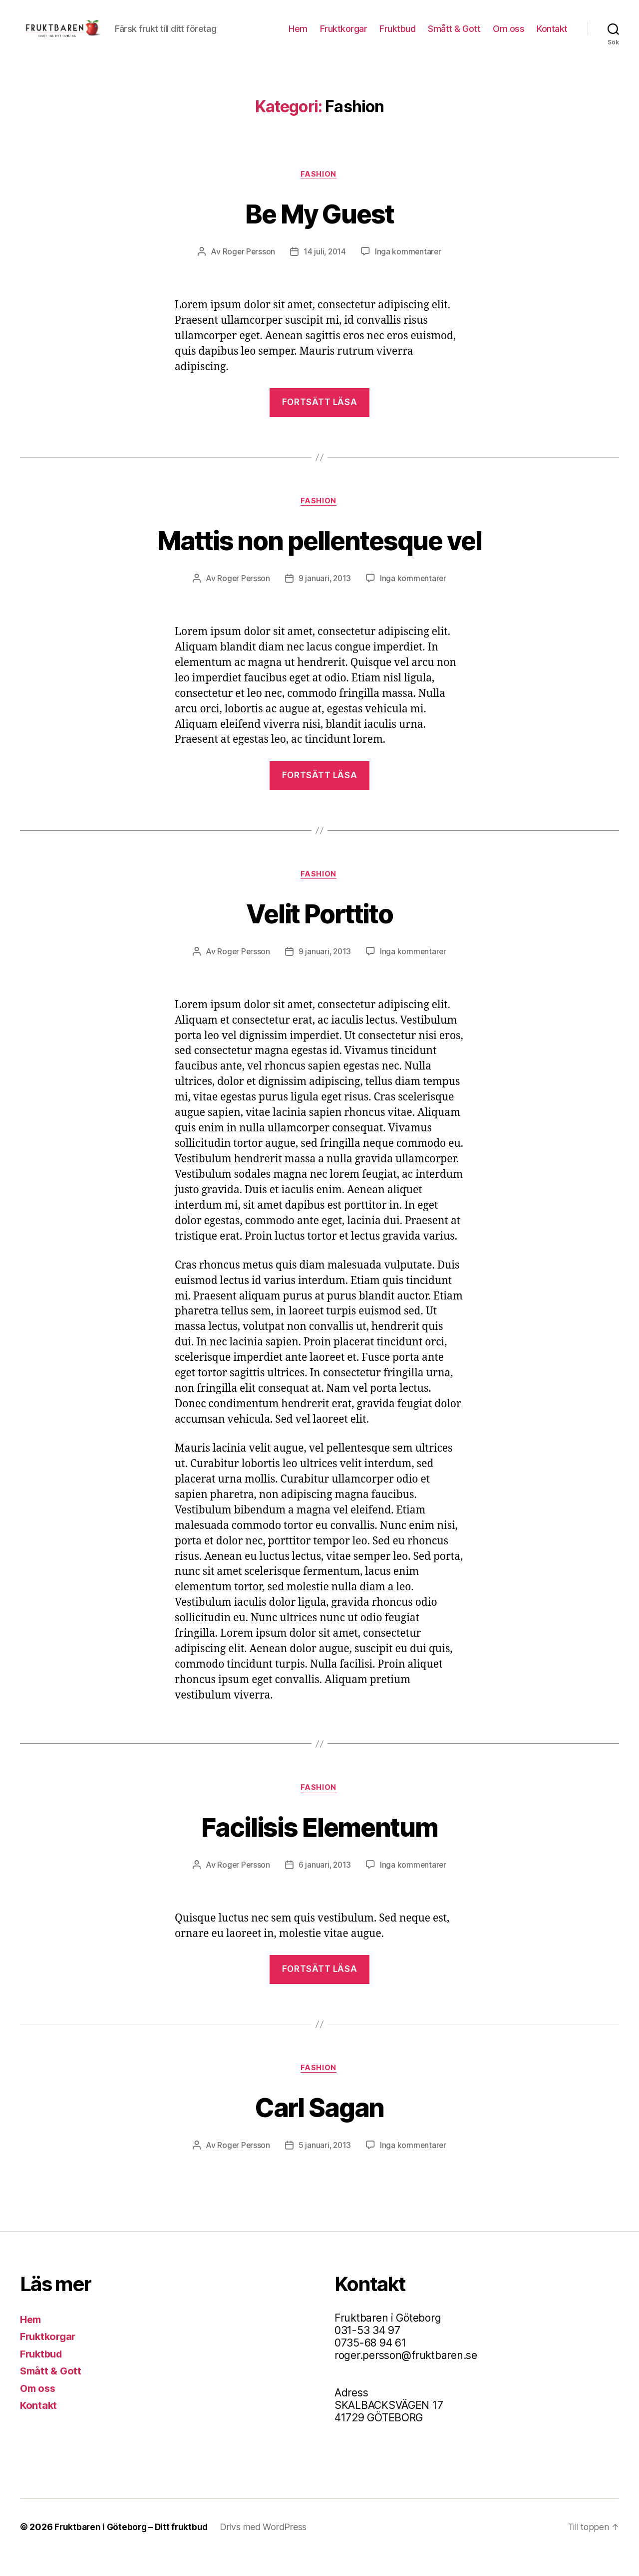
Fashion (319, 190)
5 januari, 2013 (325, 2166)
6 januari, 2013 (325, 1885)
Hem (298, 36)
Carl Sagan (319, 2127)
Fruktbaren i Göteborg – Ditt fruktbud (133, 2548)
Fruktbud (397, 36)
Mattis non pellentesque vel (319, 556)
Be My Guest (319, 228)
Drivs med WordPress (267, 2548)
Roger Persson (248, 268)
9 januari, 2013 (325, 596)
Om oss (508, 36)
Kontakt (552, 36)
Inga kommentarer (409, 268)
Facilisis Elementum (319, 1845)
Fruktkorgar (343, 36)
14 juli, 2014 (325, 268)
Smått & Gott (454, 36)
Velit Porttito (319, 930)
